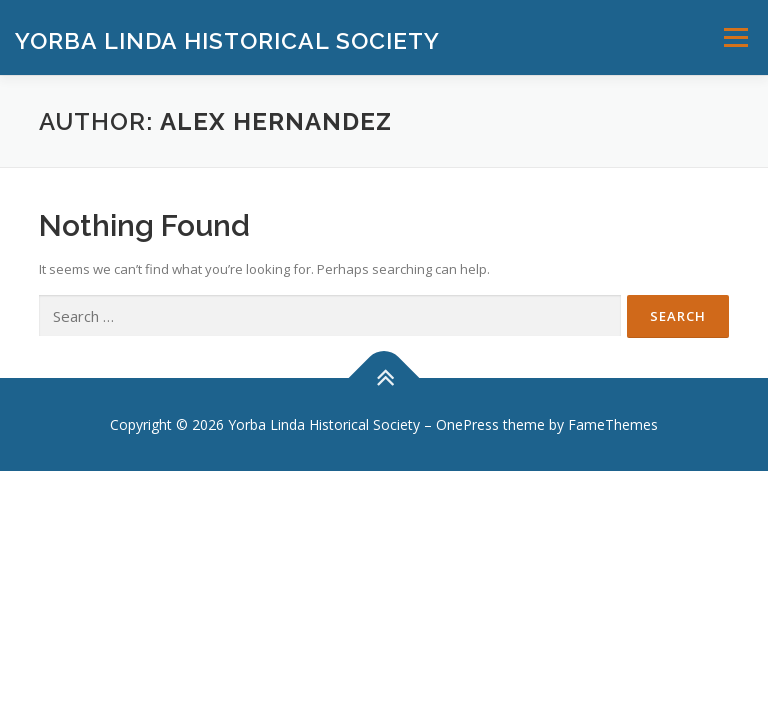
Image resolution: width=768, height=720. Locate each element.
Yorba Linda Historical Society (227, 39)
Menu (735, 37)
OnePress (467, 424)
